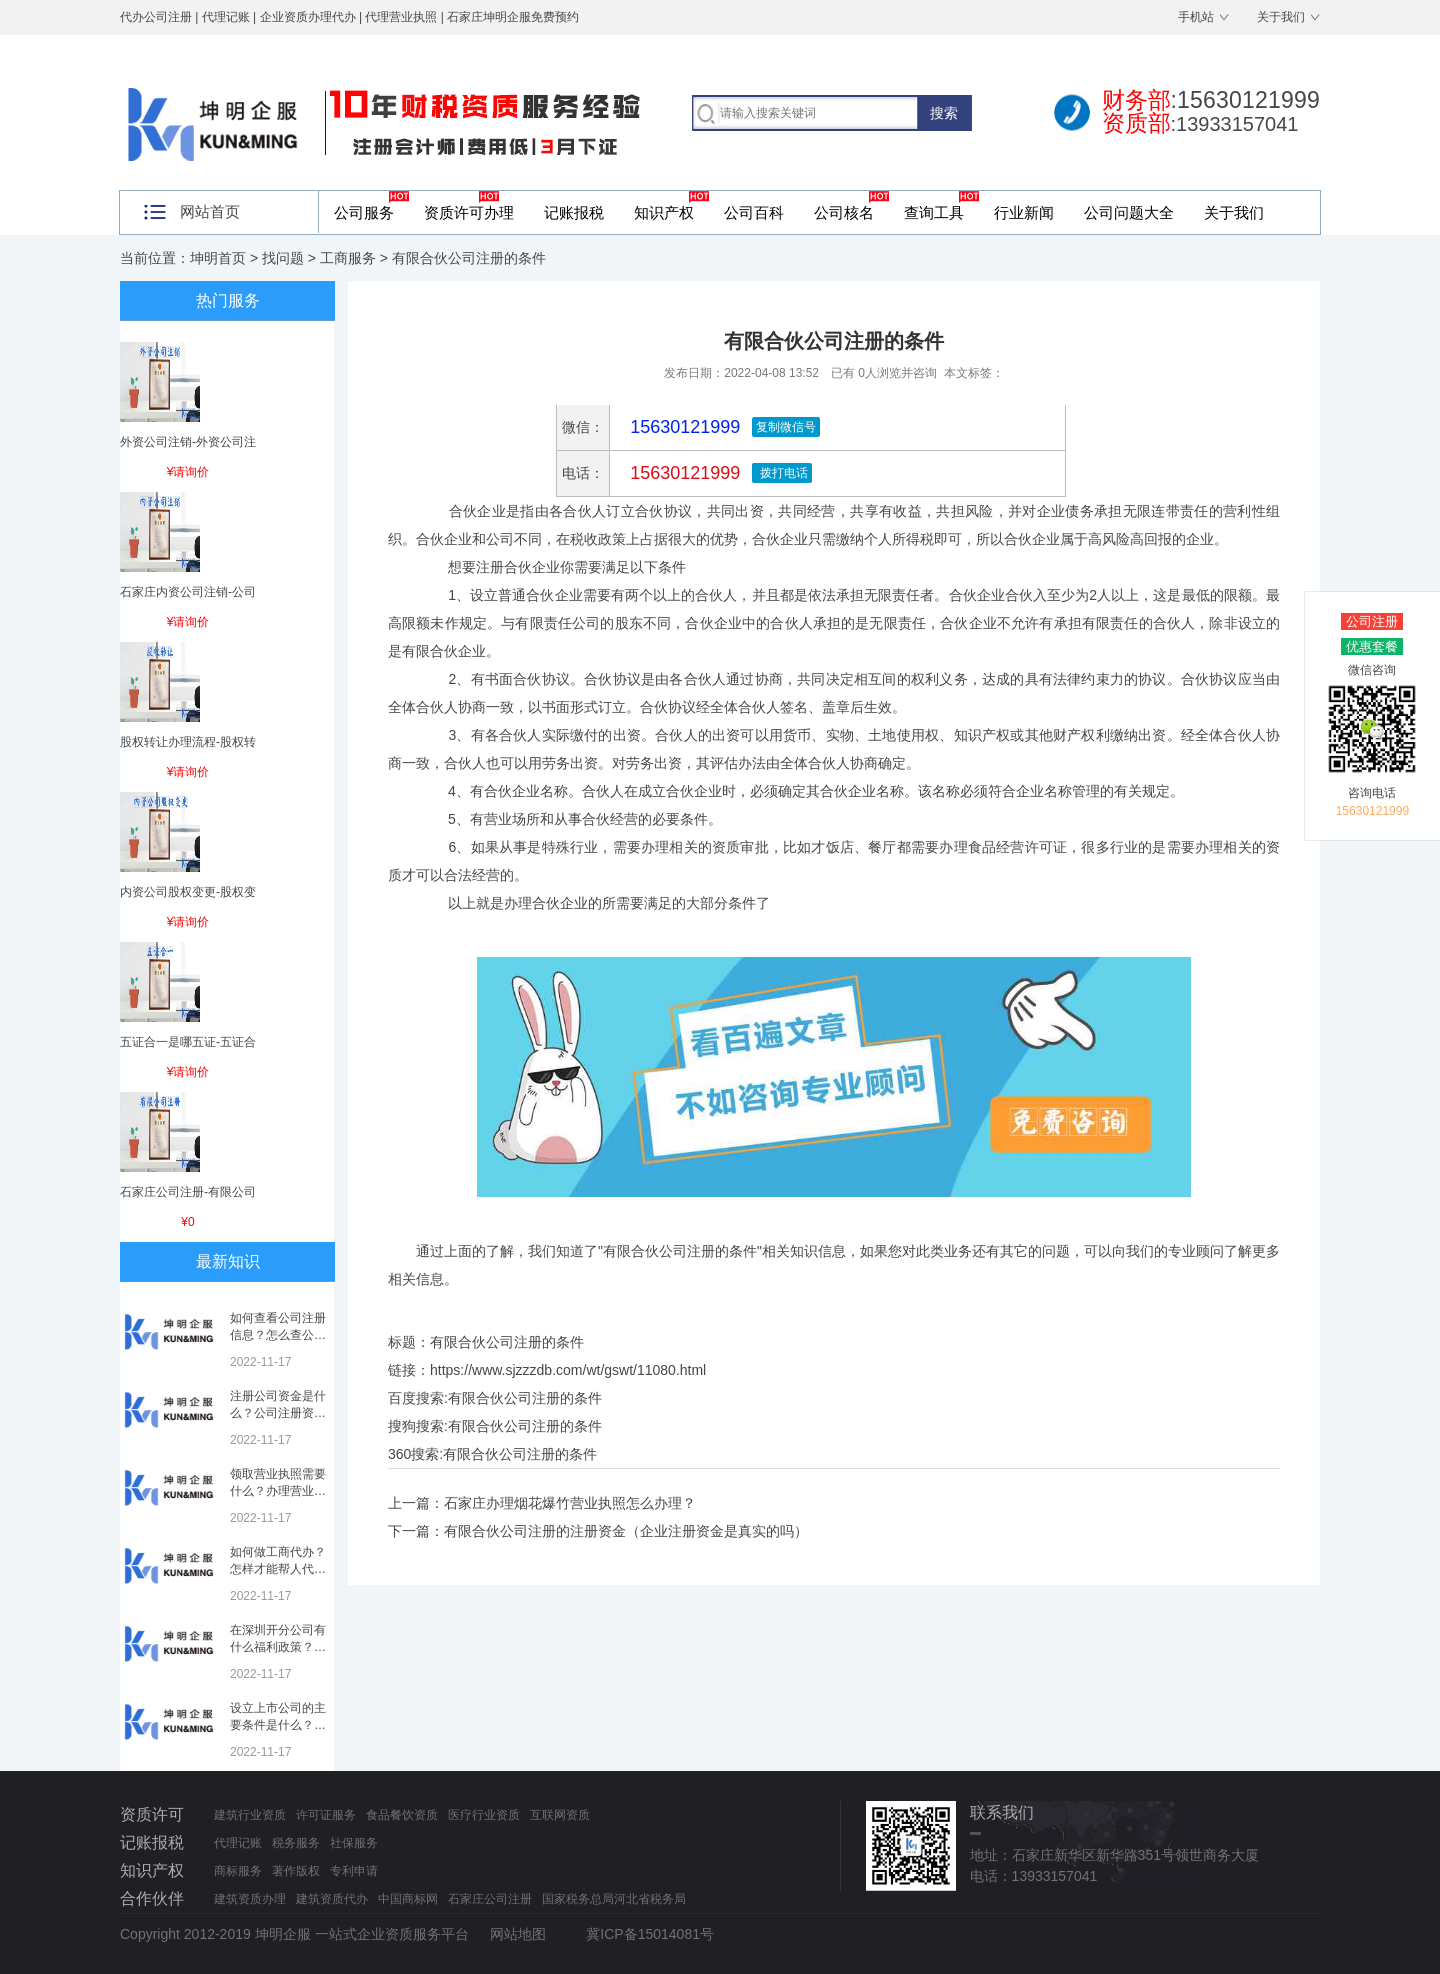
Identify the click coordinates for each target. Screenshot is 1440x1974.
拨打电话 (781, 473)
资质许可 (152, 1814)
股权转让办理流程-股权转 (188, 742)
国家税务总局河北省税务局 (614, 1899)
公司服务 (364, 212)
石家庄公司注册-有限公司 (188, 1192)
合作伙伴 (152, 1898)
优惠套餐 (1372, 646)
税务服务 (296, 1843)
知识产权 (664, 212)
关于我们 (1281, 17)
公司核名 (844, 212)
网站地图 (518, 1934)
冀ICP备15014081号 (650, 1934)
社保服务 (354, 1843)
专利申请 (354, 1871)
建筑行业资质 (250, 1815)
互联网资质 (560, 1815)
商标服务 (238, 1871)
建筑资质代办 (332, 1899)
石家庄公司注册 (490, 1899)
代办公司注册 (156, 17)
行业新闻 (1024, 212)
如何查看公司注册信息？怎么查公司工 (278, 1335)
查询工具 (934, 212)
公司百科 (754, 212)
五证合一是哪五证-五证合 (188, 1042)
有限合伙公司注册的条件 (525, 1398)
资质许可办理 (469, 212)
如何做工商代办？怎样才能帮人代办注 (278, 1569)
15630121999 (682, 473)
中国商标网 (408, 1899)
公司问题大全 (1129, 212)
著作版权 (296, 1871)
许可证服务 (326, 1815)
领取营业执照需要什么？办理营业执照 (278, 1491)
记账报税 (574, 212)
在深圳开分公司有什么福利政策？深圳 (278, 1647)
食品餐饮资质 (402, 1815)
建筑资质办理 (250, 1899)
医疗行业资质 (484, 1815)
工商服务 (348, 258)
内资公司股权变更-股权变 (188, 892)
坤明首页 (218, 258)
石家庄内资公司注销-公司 (188, 592)
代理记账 (238, 1843)
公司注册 (1372, 621)
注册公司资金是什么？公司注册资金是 (278, 1413)
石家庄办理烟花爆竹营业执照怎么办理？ (570, 1503)
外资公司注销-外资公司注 (188, 442)
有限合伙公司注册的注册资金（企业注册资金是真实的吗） (626, 1531)
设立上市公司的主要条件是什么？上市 (278, 1725)
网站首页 (210, 211)
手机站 (1196, 17)
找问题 (283, 258)
